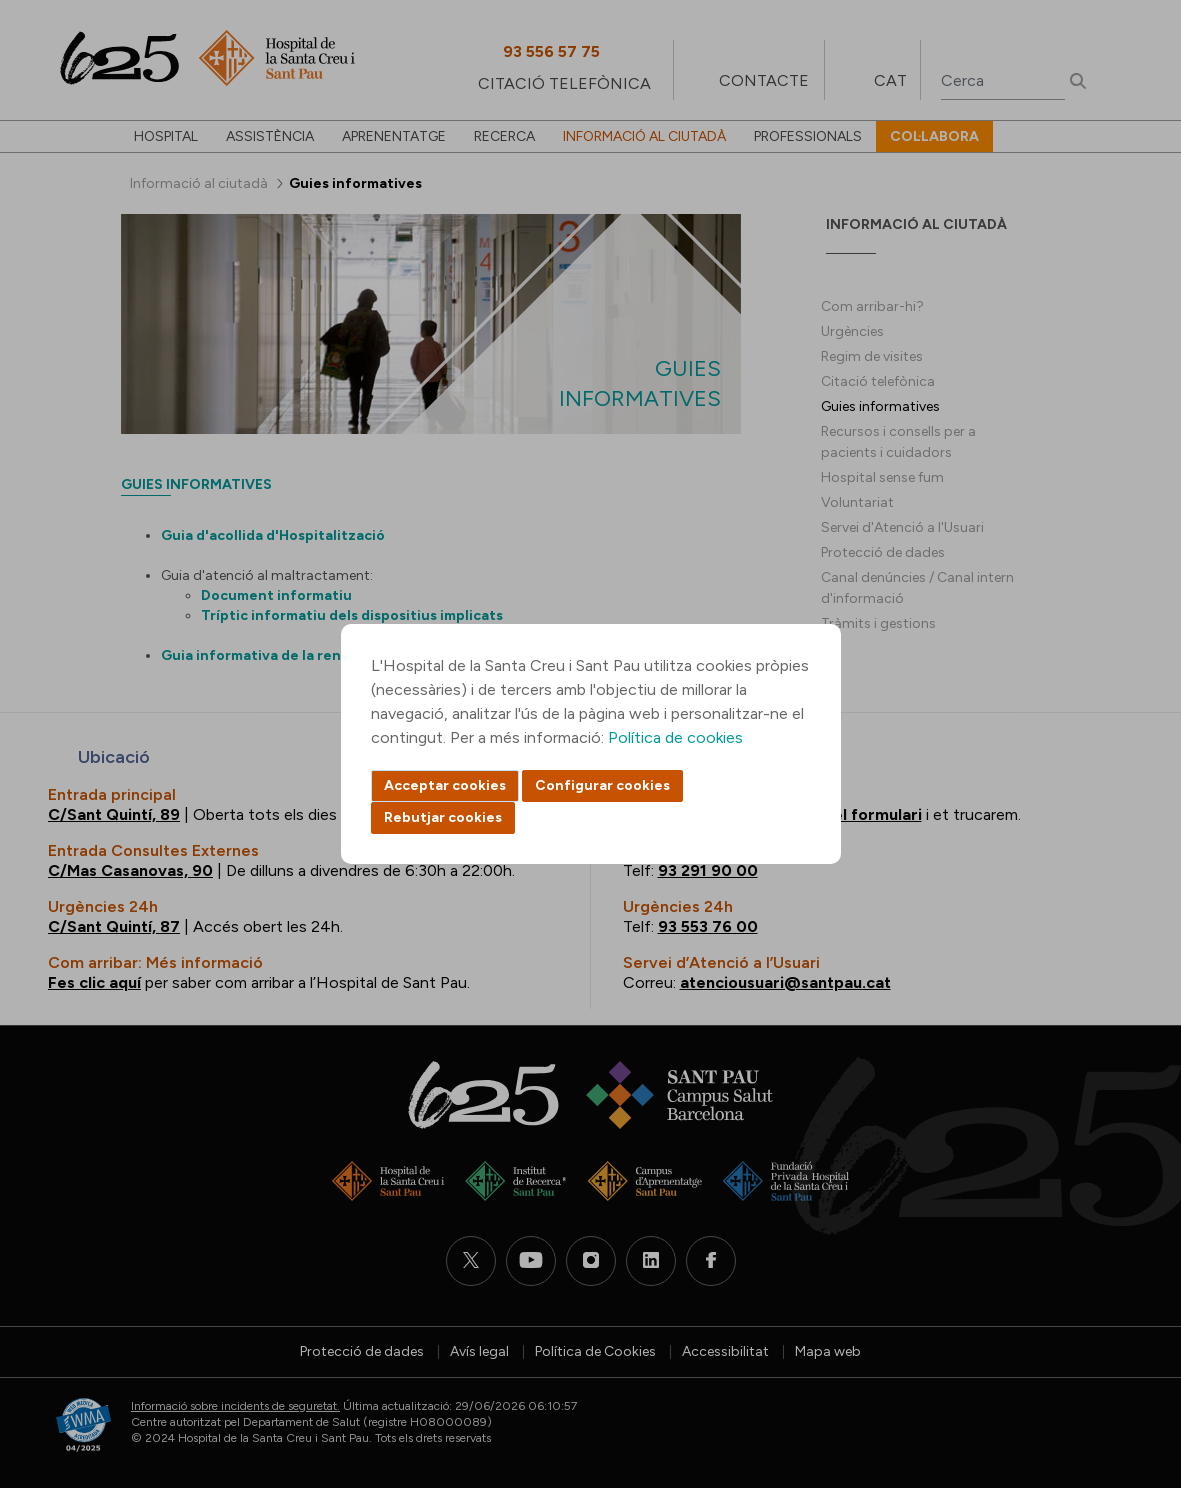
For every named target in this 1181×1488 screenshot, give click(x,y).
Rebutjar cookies (443, 817)
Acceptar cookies (445, 785)
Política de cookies (675, 737)
